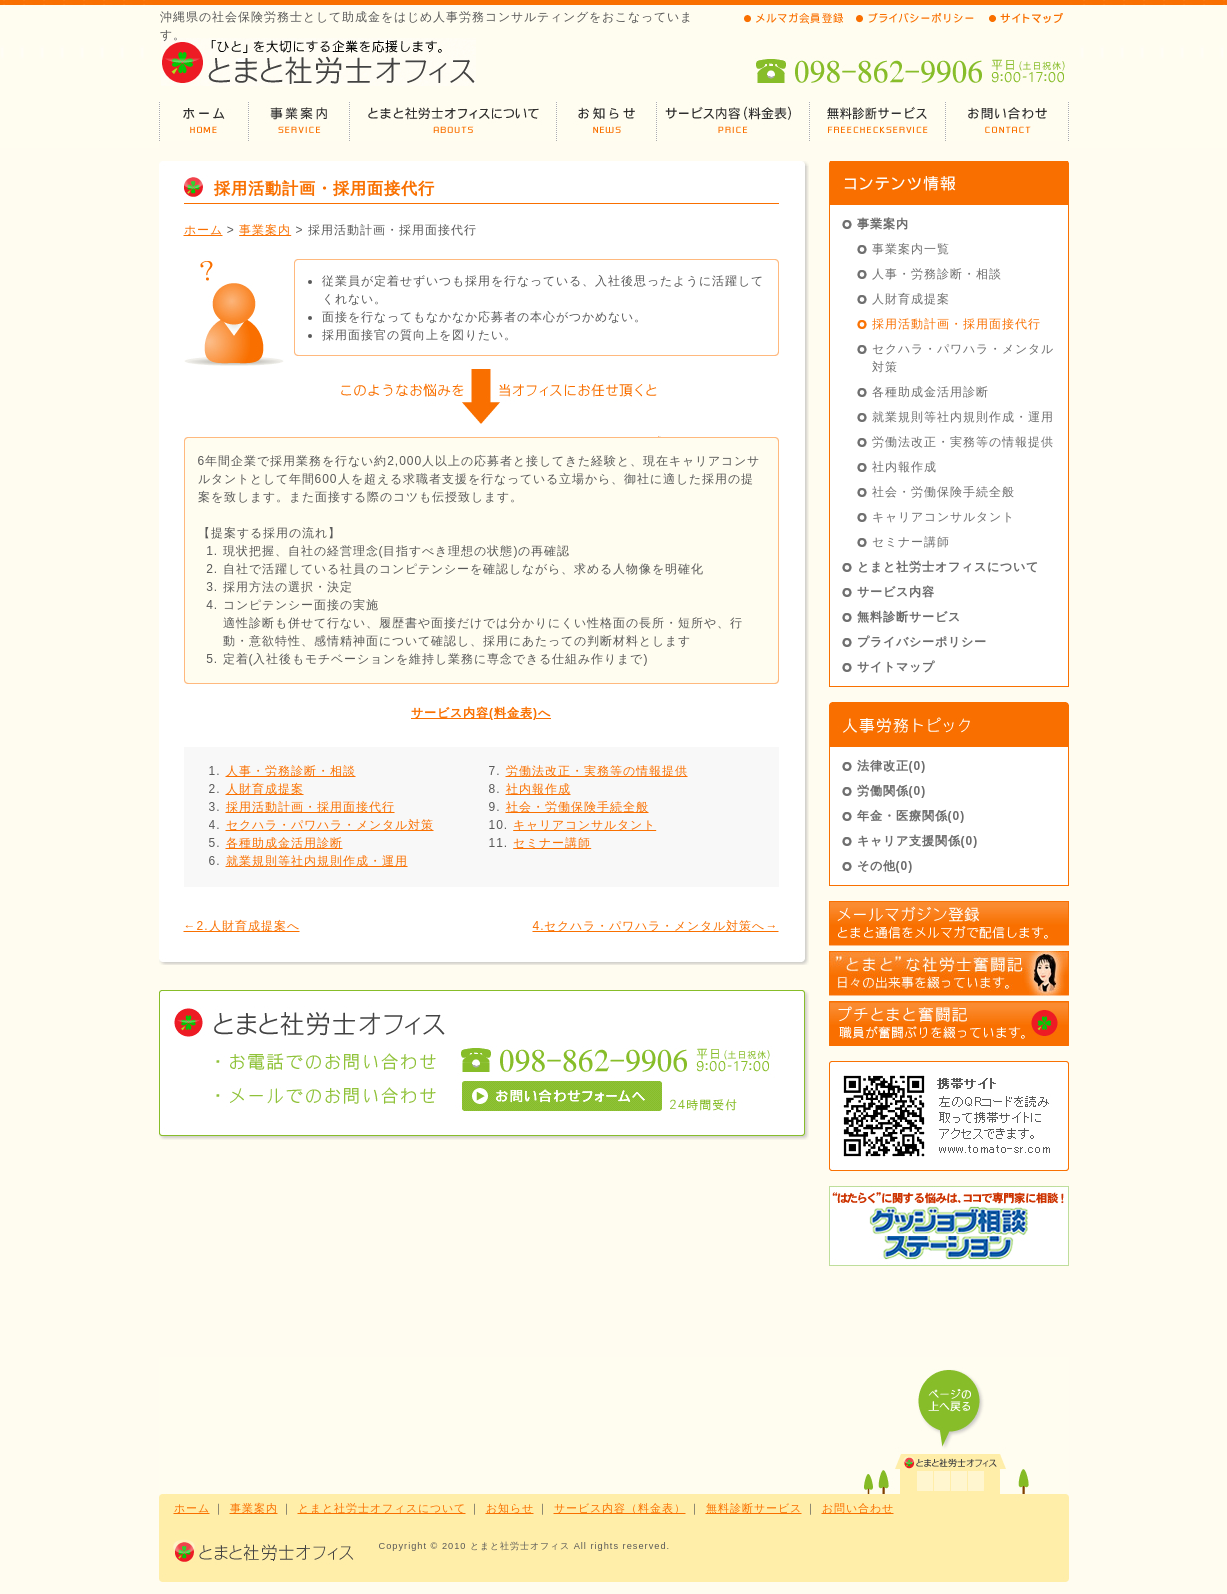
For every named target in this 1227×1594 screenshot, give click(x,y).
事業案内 (265, 230)
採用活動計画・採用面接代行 (310, 807)
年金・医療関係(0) (911, 816)
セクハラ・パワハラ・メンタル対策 (330, 825)
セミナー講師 (552, 843)
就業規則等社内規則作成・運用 (317, 861)
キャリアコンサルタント (584, 825)
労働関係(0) (892, 791)
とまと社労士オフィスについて (948, 567)
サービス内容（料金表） (620, 1508)
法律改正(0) (892, 766)
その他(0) (885, 866)
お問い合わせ (858, 1508)
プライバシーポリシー (922, 642)
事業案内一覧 (911, 249)
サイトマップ (896, 667)
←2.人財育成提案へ (242, 926)
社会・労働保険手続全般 (577, 807)
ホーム (203, 230)
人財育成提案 (265, 789)
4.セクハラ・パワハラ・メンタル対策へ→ (655, 926)
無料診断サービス (909, 617)
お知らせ (510, 1508)
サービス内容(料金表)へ (481, 713)
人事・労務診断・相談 (291, 771)
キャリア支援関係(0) (918, 841)
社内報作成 (538, 789)
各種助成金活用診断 (284, 843)
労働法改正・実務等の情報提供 (597, 771)
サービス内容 (896, 592)
